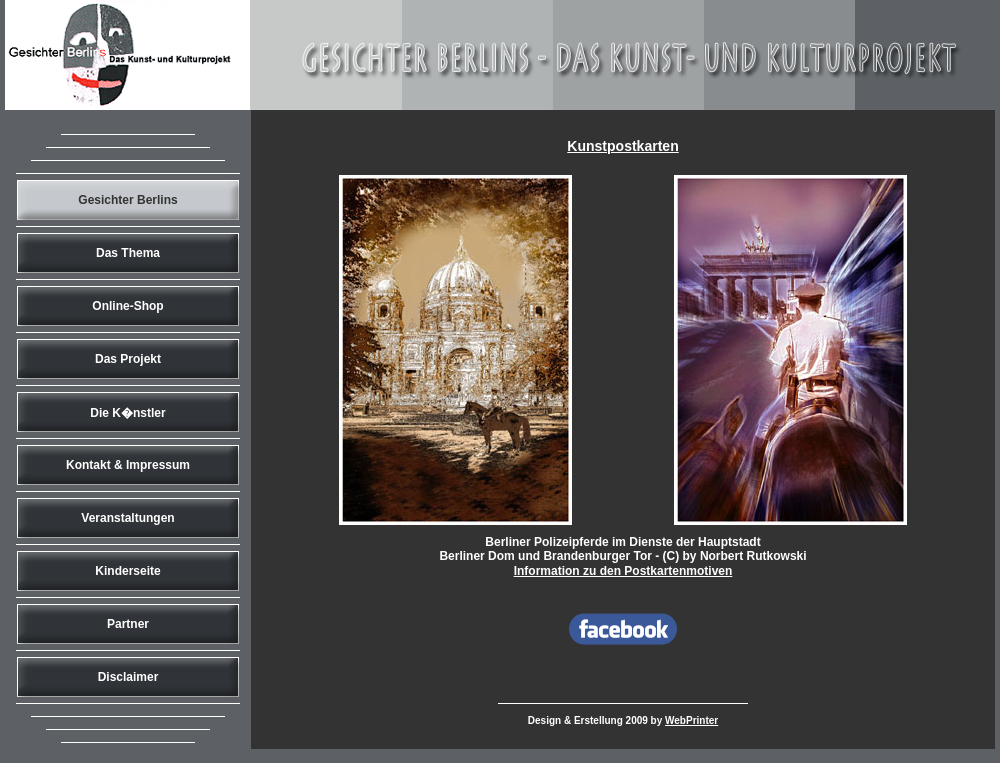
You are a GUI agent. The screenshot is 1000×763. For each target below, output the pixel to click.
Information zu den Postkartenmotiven (623, 571)
